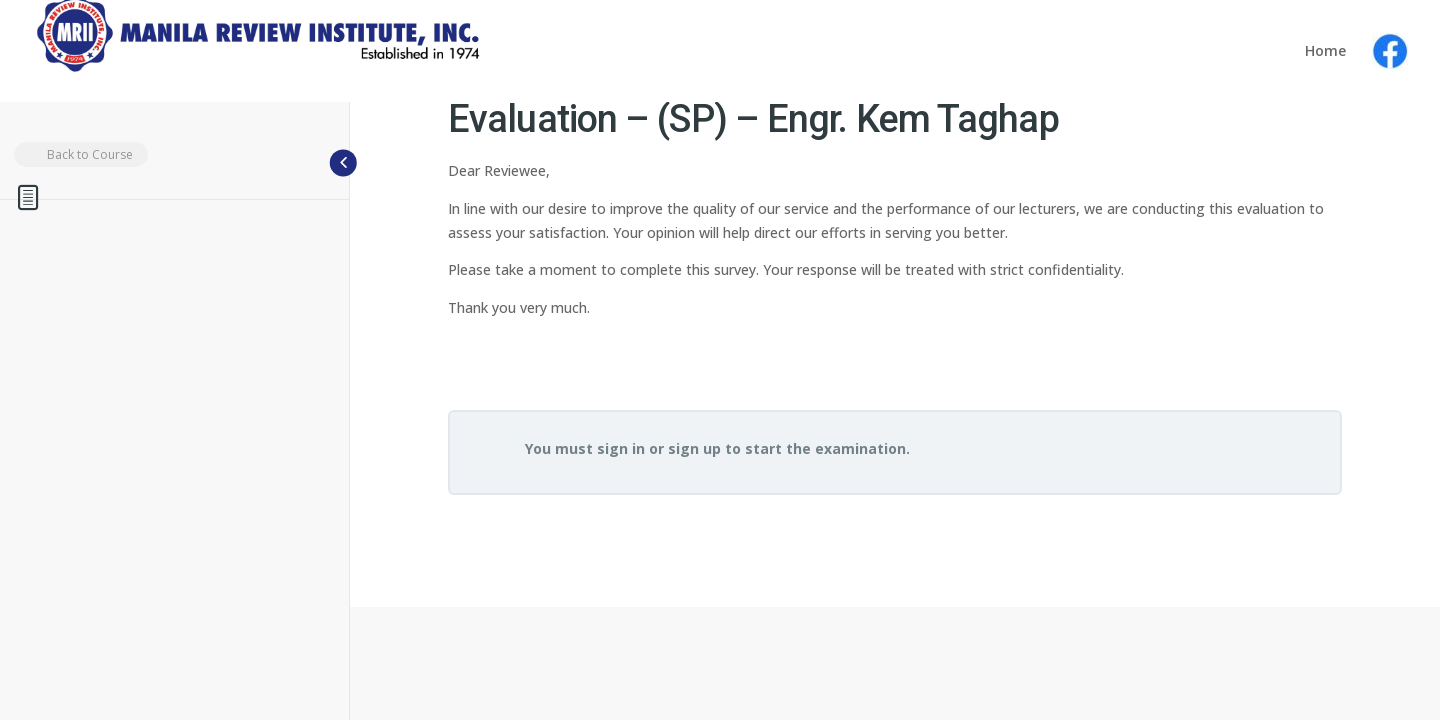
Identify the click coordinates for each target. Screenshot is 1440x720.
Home (1325, 52)
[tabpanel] (895, 277)
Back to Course (78, 155)
